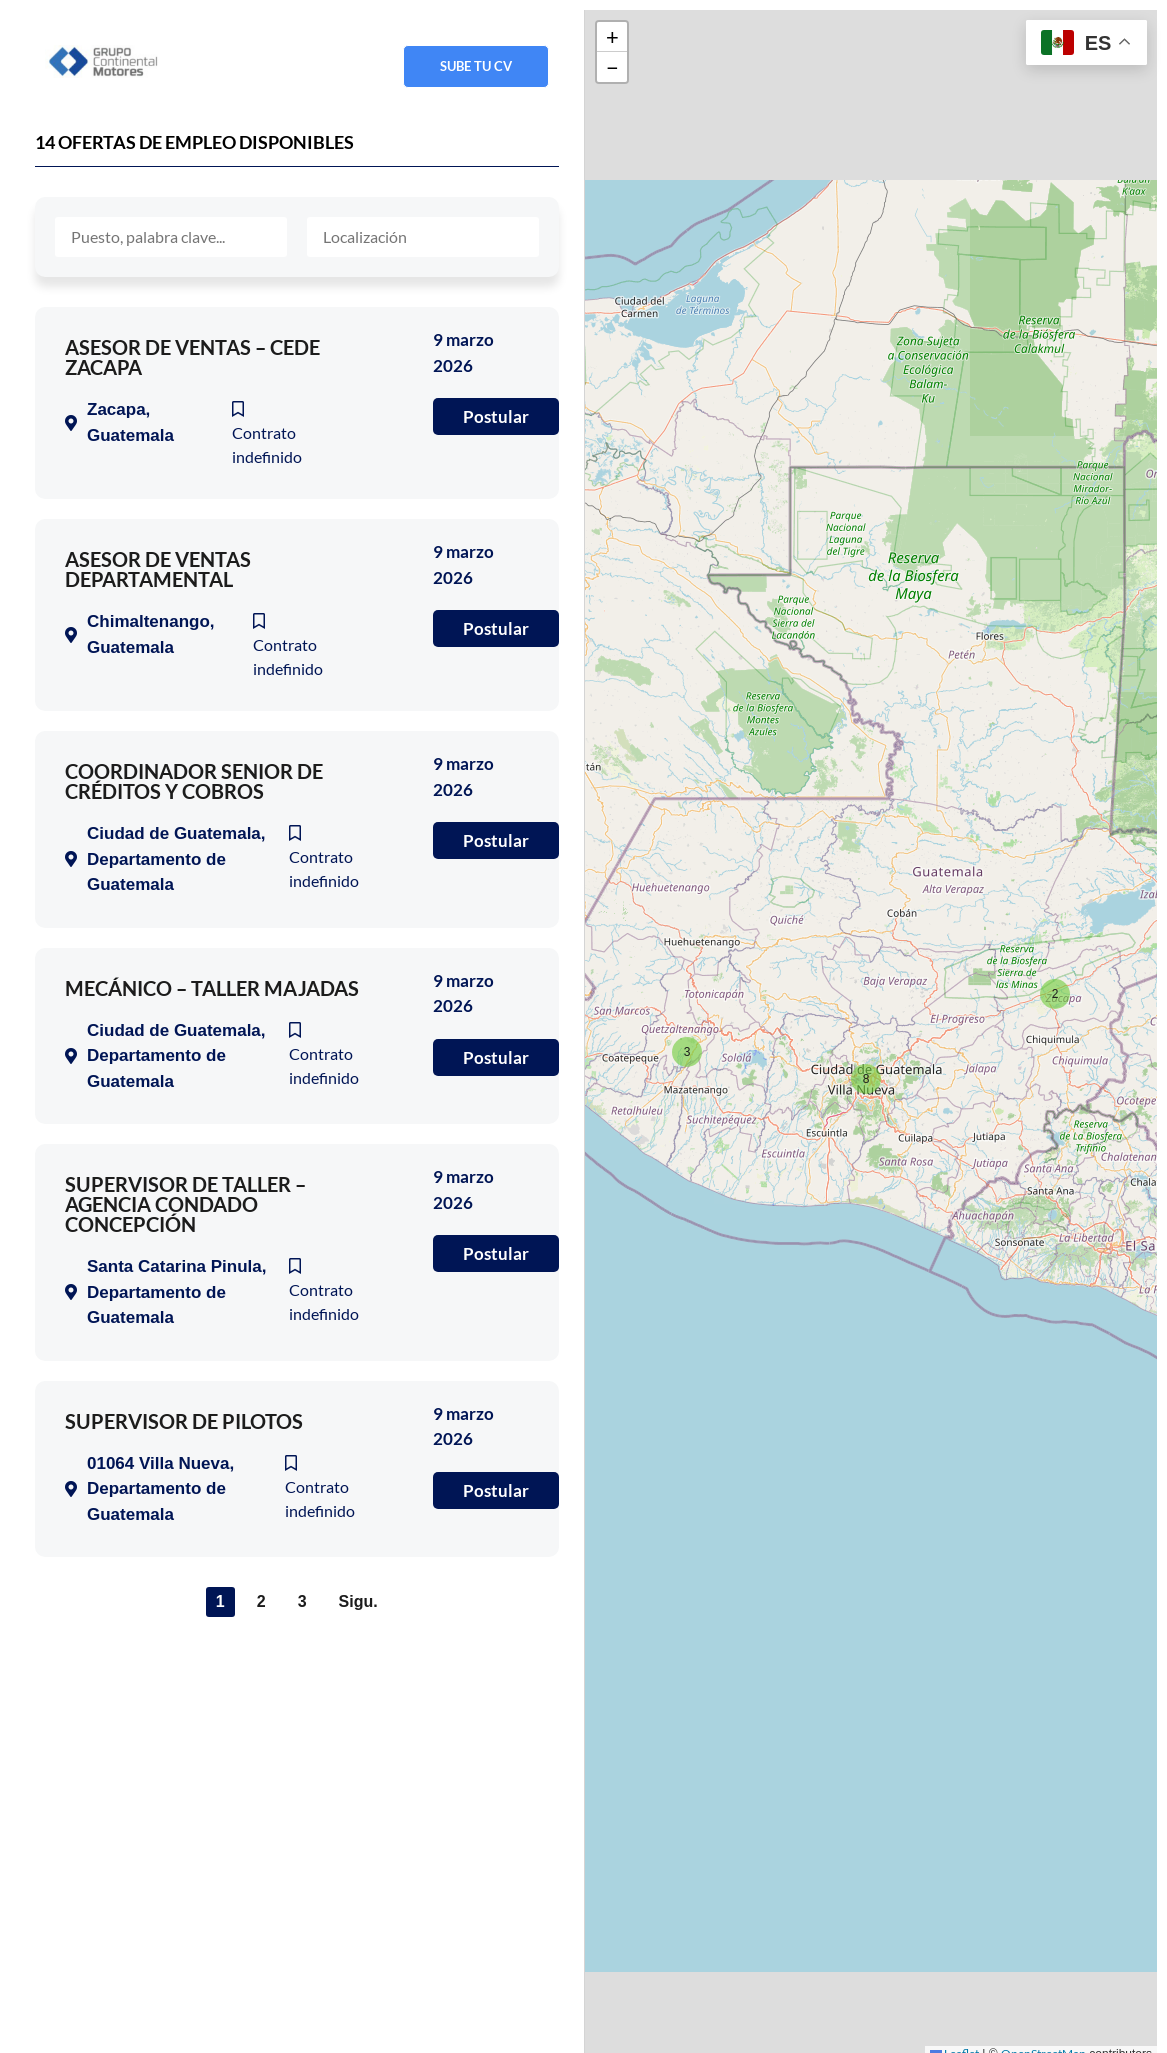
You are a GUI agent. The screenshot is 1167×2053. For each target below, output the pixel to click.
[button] (1053, 991)
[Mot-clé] (171, 237)
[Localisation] (423, 237)
